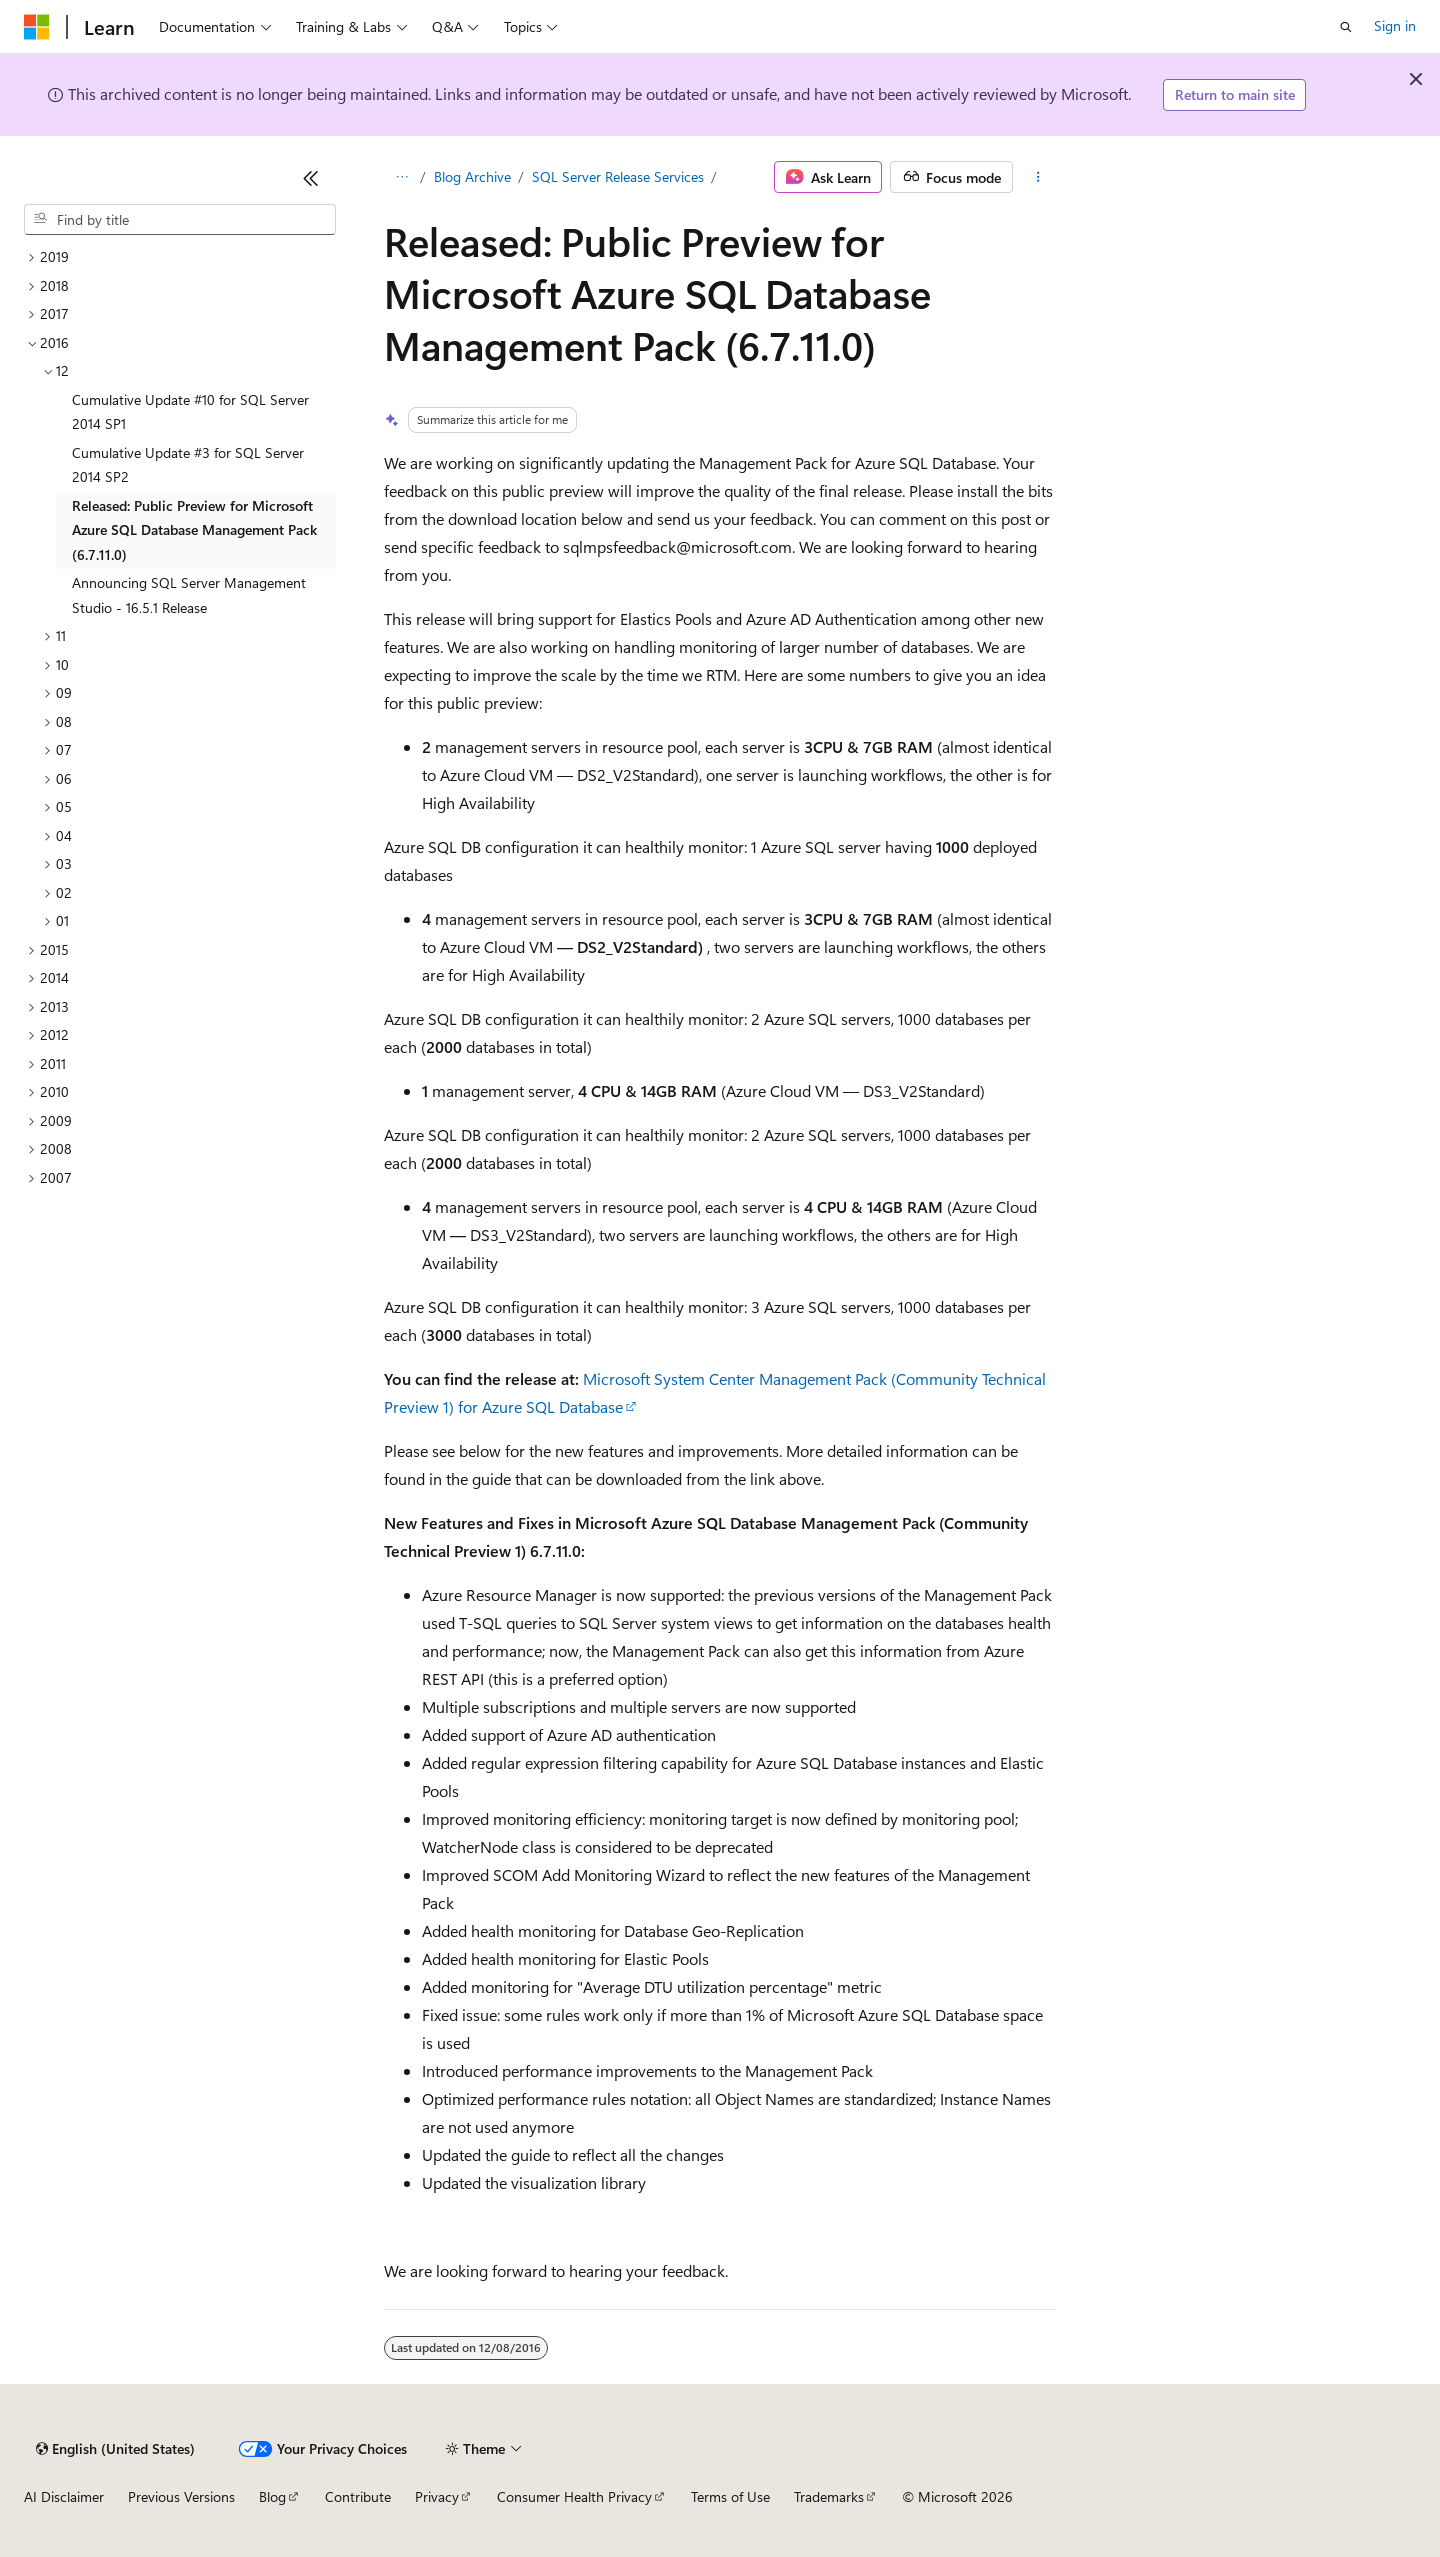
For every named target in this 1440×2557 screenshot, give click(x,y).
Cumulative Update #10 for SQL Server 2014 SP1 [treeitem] (190, 412)
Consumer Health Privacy (574, 2496)
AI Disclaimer (64, 2496)
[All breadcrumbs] (401, 177)
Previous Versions (181, 2496)
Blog (272, 2496)
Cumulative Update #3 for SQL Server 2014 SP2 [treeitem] (188, 465)
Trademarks (829, 2496)
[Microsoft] (37, 27)
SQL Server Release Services (618, 176)
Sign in (1395, 25)
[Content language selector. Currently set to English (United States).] (115, 2449)
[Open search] (1346, 27)
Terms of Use (730, 2496)
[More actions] (1038, 177)
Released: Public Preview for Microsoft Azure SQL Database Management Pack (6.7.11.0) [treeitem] (194, 530)
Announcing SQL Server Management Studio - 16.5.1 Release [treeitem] (189, 595)
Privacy (437, 2496)
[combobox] (180, 220)
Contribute (358, 2496)
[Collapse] (311, 178)
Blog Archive (472, 176)
